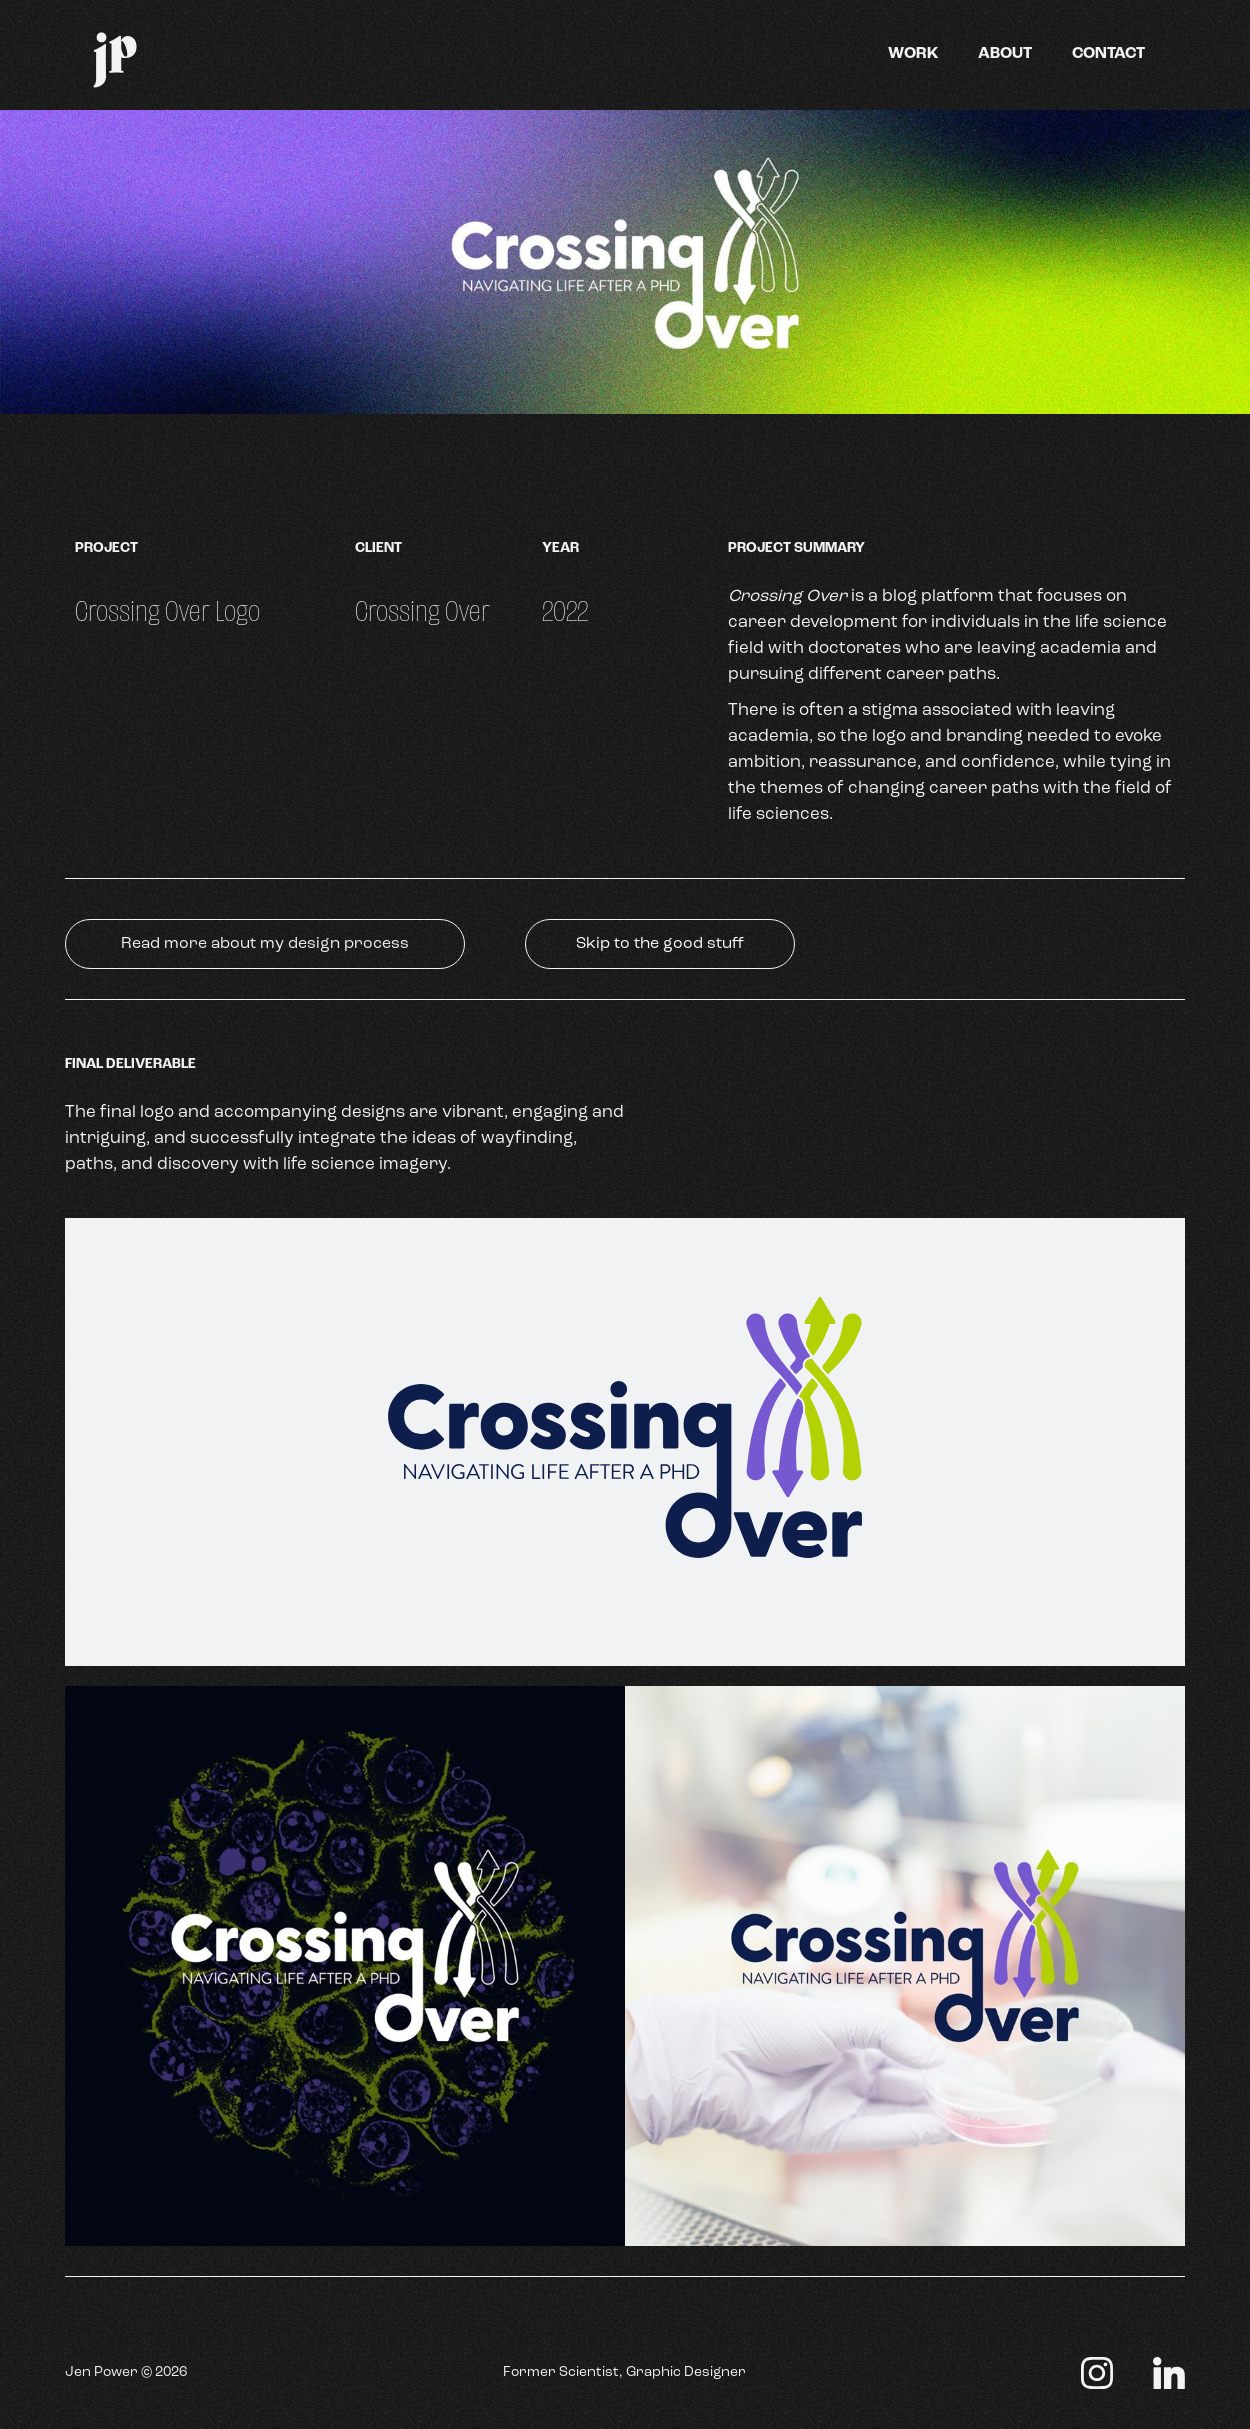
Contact (1108, 54)
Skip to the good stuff (660, 944)
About (1005, 54)
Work (913, 54)
